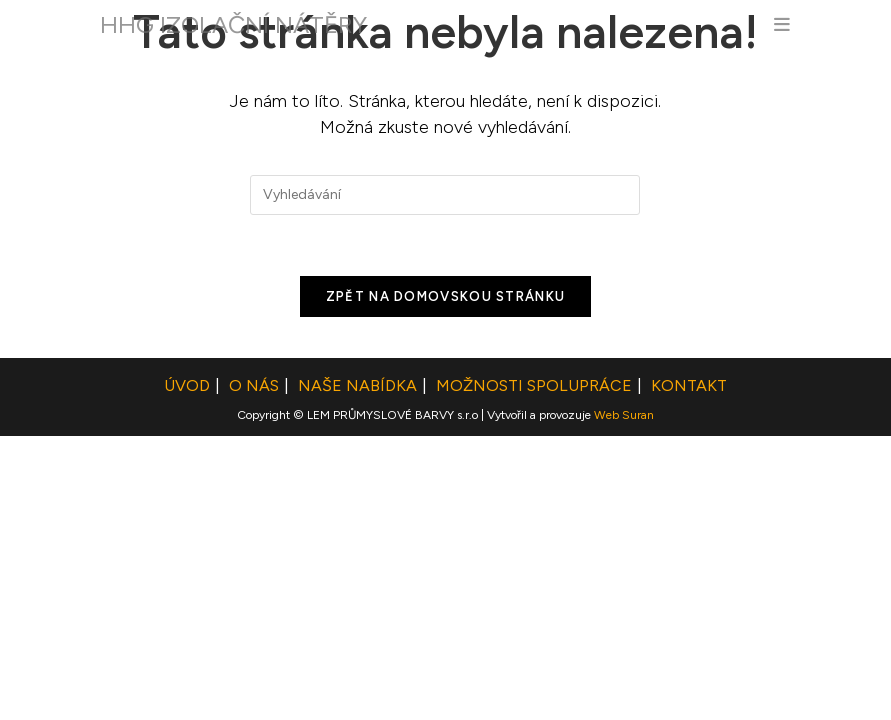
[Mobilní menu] (782, 25)
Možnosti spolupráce (534, 669)
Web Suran (624, 699)
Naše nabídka (357, 669)
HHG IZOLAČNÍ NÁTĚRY (233, 24)
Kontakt (689, 669)
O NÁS (254, 669)
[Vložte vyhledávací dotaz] (445, 195)
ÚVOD (187, 669)
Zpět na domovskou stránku (446, 296)
